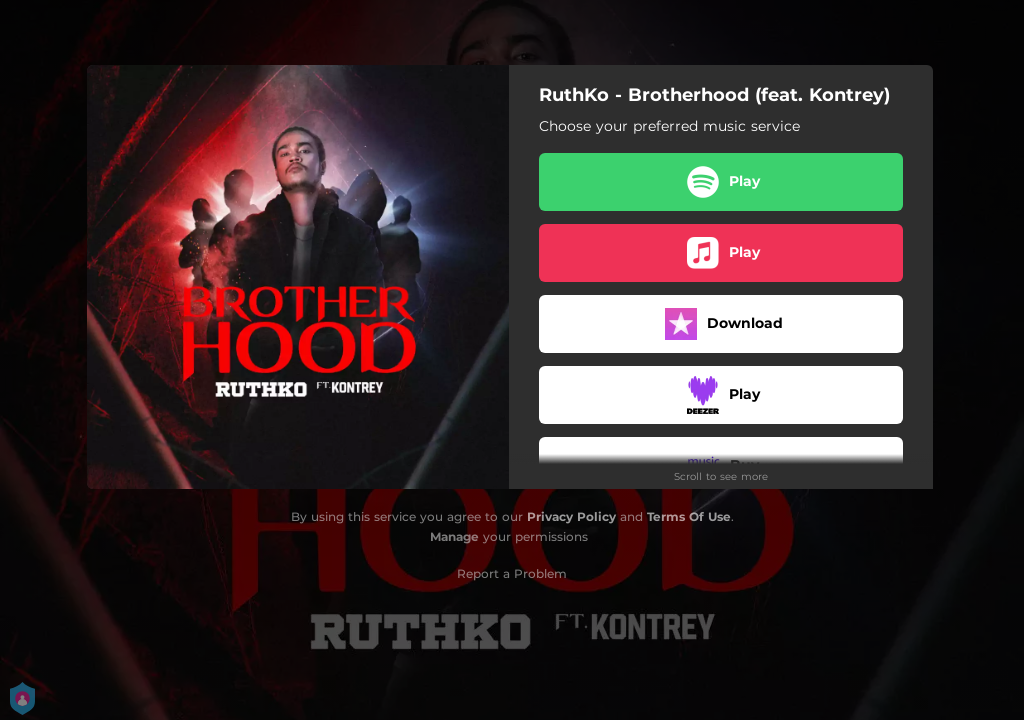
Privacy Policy (571, 516)
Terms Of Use (689, 516)
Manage (454, 536)
